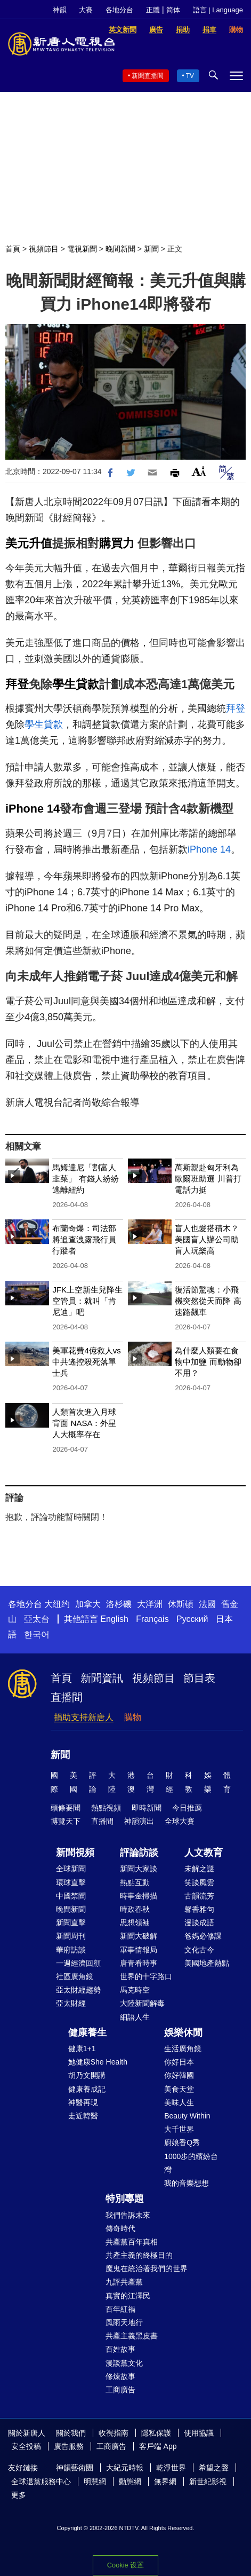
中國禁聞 (71, 1896)
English (114, 1619)
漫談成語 (199, 1922)
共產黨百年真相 (132, 2242)
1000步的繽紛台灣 (191, 2163)
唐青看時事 (138, 1963)
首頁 (12, 249)
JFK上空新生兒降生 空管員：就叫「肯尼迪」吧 (87, 1301)
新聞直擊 (71, 1922)
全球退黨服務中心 (41, 2481)
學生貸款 (75, 684)
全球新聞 (71, 1868)
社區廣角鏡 (74, 1976)
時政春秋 (135, 1909)
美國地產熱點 (206, 1963)
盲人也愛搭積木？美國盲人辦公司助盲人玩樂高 (207, 1239)
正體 (153, 10)
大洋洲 (150, 1604)
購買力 (116, 543)
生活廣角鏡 (182, 2048)
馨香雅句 (199, 1909)
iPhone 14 (32, 808)
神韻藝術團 (74, 2467)
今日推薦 (187, 1807)
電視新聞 (82, 249)
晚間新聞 (120, 249)
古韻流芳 (199, 1896)
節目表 (199, 1678)
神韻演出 (139, 1821)
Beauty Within (187, 2116)
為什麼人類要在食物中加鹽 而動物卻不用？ (208, 1361)
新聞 (151, 249)
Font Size (199, 471)
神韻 (60, 10)
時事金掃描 (138, 1896)
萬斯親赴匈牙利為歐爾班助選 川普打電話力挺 (208, 1178)
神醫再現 (83, 2102)
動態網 (130, 2481)
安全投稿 (26, 2446)
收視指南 (113, 2433)
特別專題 (125, 2198)
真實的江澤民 (128, 2295)
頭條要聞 (65, 1807)
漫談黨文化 (124, 2363)
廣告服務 (69, 2446)
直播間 (67, 1697)
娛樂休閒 (183, 2032)
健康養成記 (87, 2089)
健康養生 (87, 2032)
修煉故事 (120, 2376)
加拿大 (88, 1604)
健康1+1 (82, 2048)
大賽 (86, 10)
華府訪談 (71, 1949)
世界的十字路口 (146, 1976)
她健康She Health (97, 2062)
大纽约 (57, 1604)
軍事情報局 (138, 1949)
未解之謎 (199, 1868)
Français (152, 1619)
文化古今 (199, 1949)
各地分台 (119, 10)
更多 (18, 2495)
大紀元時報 (124, 2467)
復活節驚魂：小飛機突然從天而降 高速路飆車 (208, 1301)
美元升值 (28, 543)
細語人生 (135, 2017)
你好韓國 (179, 2075)
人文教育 (203, 1852)
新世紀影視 (207, 2481)
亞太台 (37, 1619)
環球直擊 (71, 1882)
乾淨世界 (171, 2467)
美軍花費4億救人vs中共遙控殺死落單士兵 (86, 1361)
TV (190, 76)
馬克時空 (135, 1990)
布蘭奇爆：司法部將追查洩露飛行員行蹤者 (84, 1239)
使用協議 (199, 2433)
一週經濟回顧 (78, 1963)
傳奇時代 (120, 2228)
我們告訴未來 (128, 2215)
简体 (173, 10)
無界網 (165, 2481)
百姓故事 (120, 2349)
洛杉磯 (119, 1604)
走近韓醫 (83, 2116)
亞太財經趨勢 (78, 1990)
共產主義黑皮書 (132, 2335)
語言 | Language (218, 10)
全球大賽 (180, 1821)
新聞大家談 (138, 1868)
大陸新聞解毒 (142, 2003)
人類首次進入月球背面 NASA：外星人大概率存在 (84, 1423)
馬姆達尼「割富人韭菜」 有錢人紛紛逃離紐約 (85, 1178)
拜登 (17, 684)
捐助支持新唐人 (84, 1717)
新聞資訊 (101, 1678)
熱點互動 (135, 1882)
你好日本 (179, 2062)
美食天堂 (179, 2089)
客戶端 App (158, 2446)
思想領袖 (135, 1922)
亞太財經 (71, 2003)
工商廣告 (120, 2389)
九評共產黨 (124, 2282)
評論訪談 (139, 1852)
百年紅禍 (120, 2309)
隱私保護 (156, 2433)
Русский (192, 1619)
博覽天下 (65, 1821)
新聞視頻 (75, 1852)
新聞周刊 (71, 1936)
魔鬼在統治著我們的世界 (147, 2268)
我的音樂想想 (186, 2183)
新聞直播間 (148, 76)
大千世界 (179, 2129)
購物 (132, 1717)
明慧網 (95, 2481)
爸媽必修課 (203, 1936)
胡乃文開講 (87, 2075)
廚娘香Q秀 (182, 2142)
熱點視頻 (106, 1807)
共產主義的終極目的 (139, 2255)
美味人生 (179, 2102)
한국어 (37, 1634)
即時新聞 (146, 1807)
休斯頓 (180, 1604)
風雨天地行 (124, 2322)
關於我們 (71, 2433)
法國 (207, 1604)
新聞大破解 (138, 1936)
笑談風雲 (199, 1882)
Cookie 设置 (125, 2565)
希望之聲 (214, 2467)
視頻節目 (44, 249)
